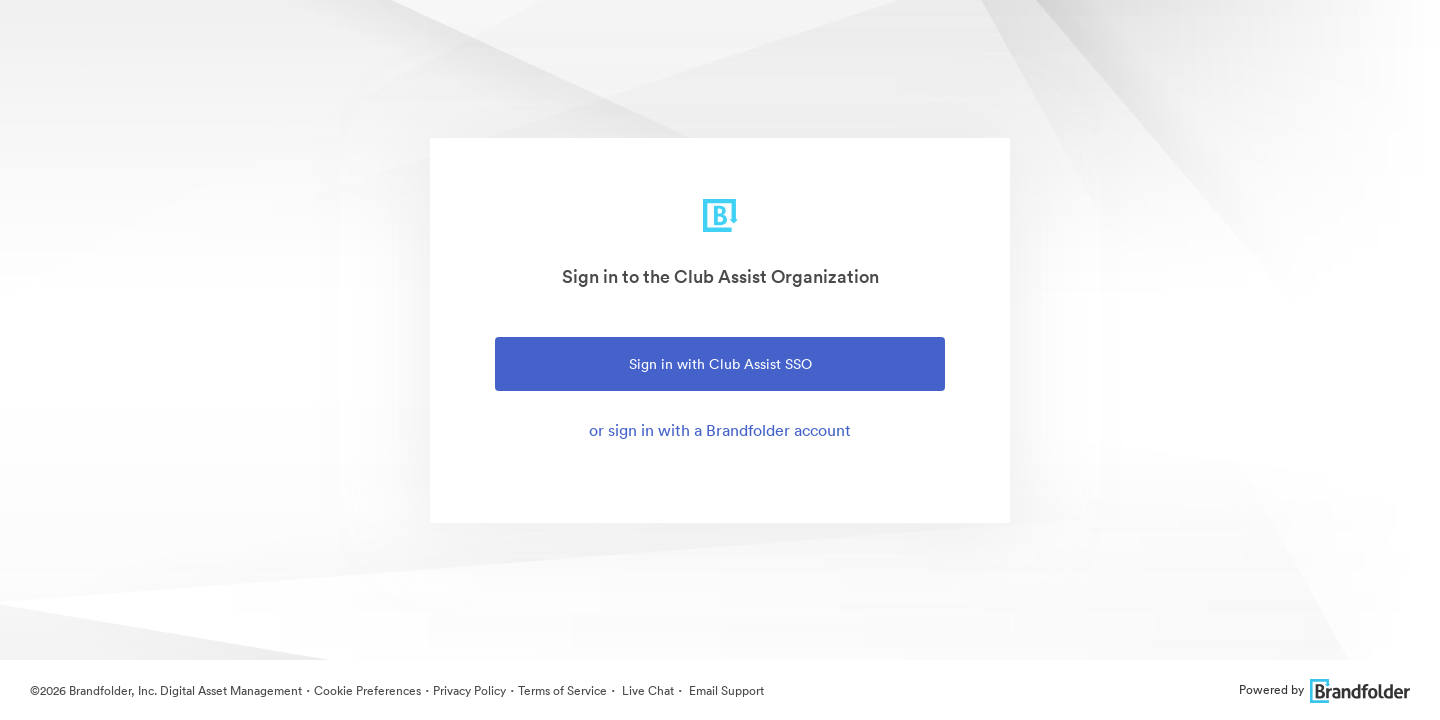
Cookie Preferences (367, 690)
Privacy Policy (469, 690)
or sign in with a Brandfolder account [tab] (720, 430)
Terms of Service (562, 690)
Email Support (725, 690)
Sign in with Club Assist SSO (720, 364)
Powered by (1324, 689)
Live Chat (646, 690)
